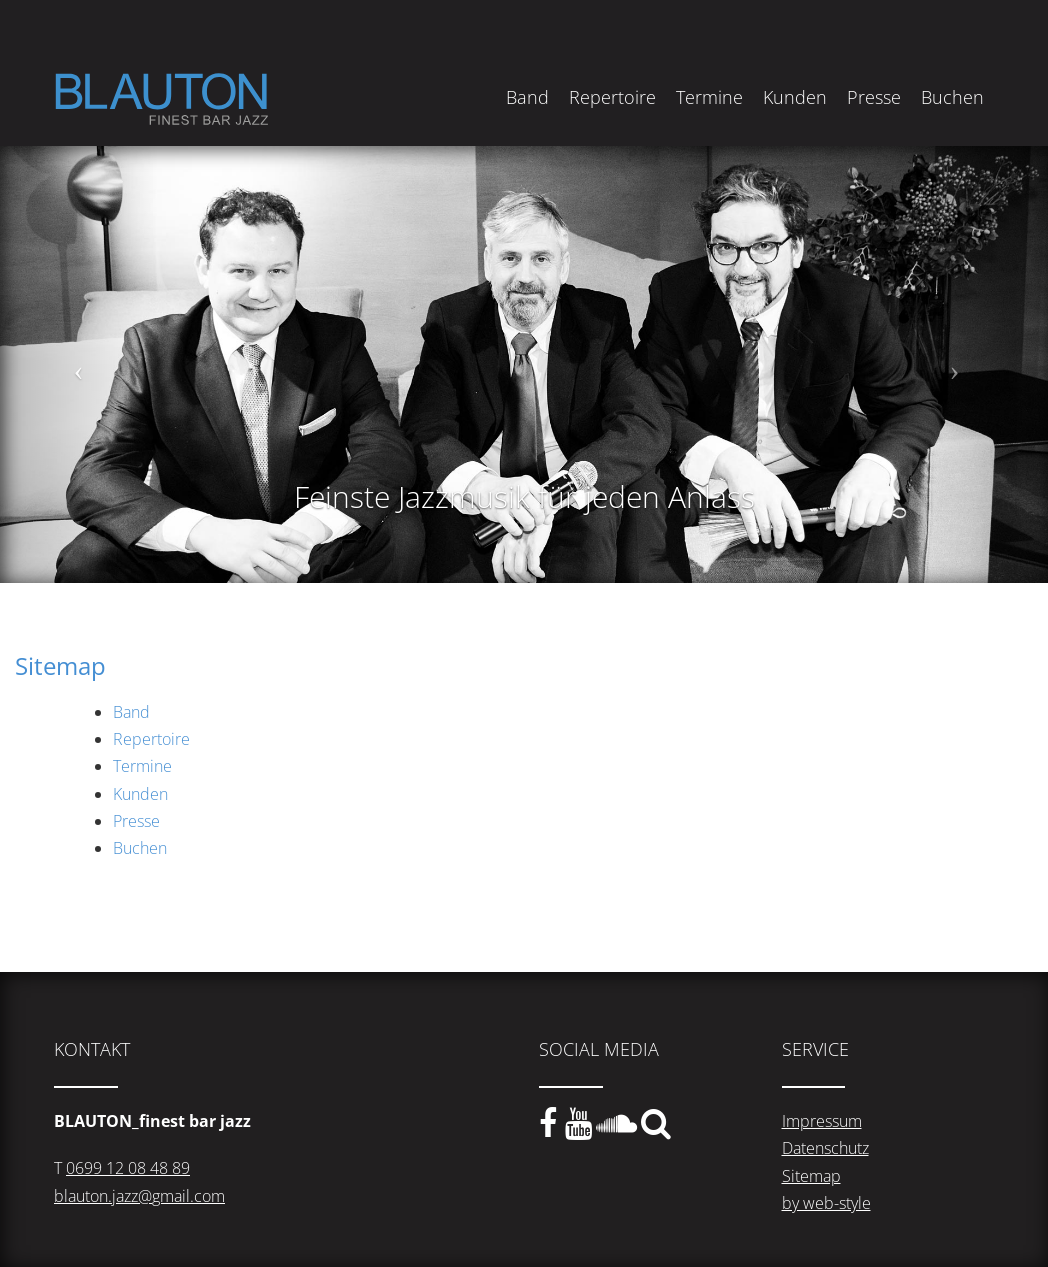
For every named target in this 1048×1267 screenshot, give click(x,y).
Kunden (795, 97)
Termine (709, 97)
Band (527, 97)
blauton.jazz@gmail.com (139, 1196)
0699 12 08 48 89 (128, 1168)
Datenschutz (825, 1148)
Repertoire (612, 97)
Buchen (952, 97)
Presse (874, 97)
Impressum (822, 1121)
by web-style (826, 1203)
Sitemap (811, 1176)
